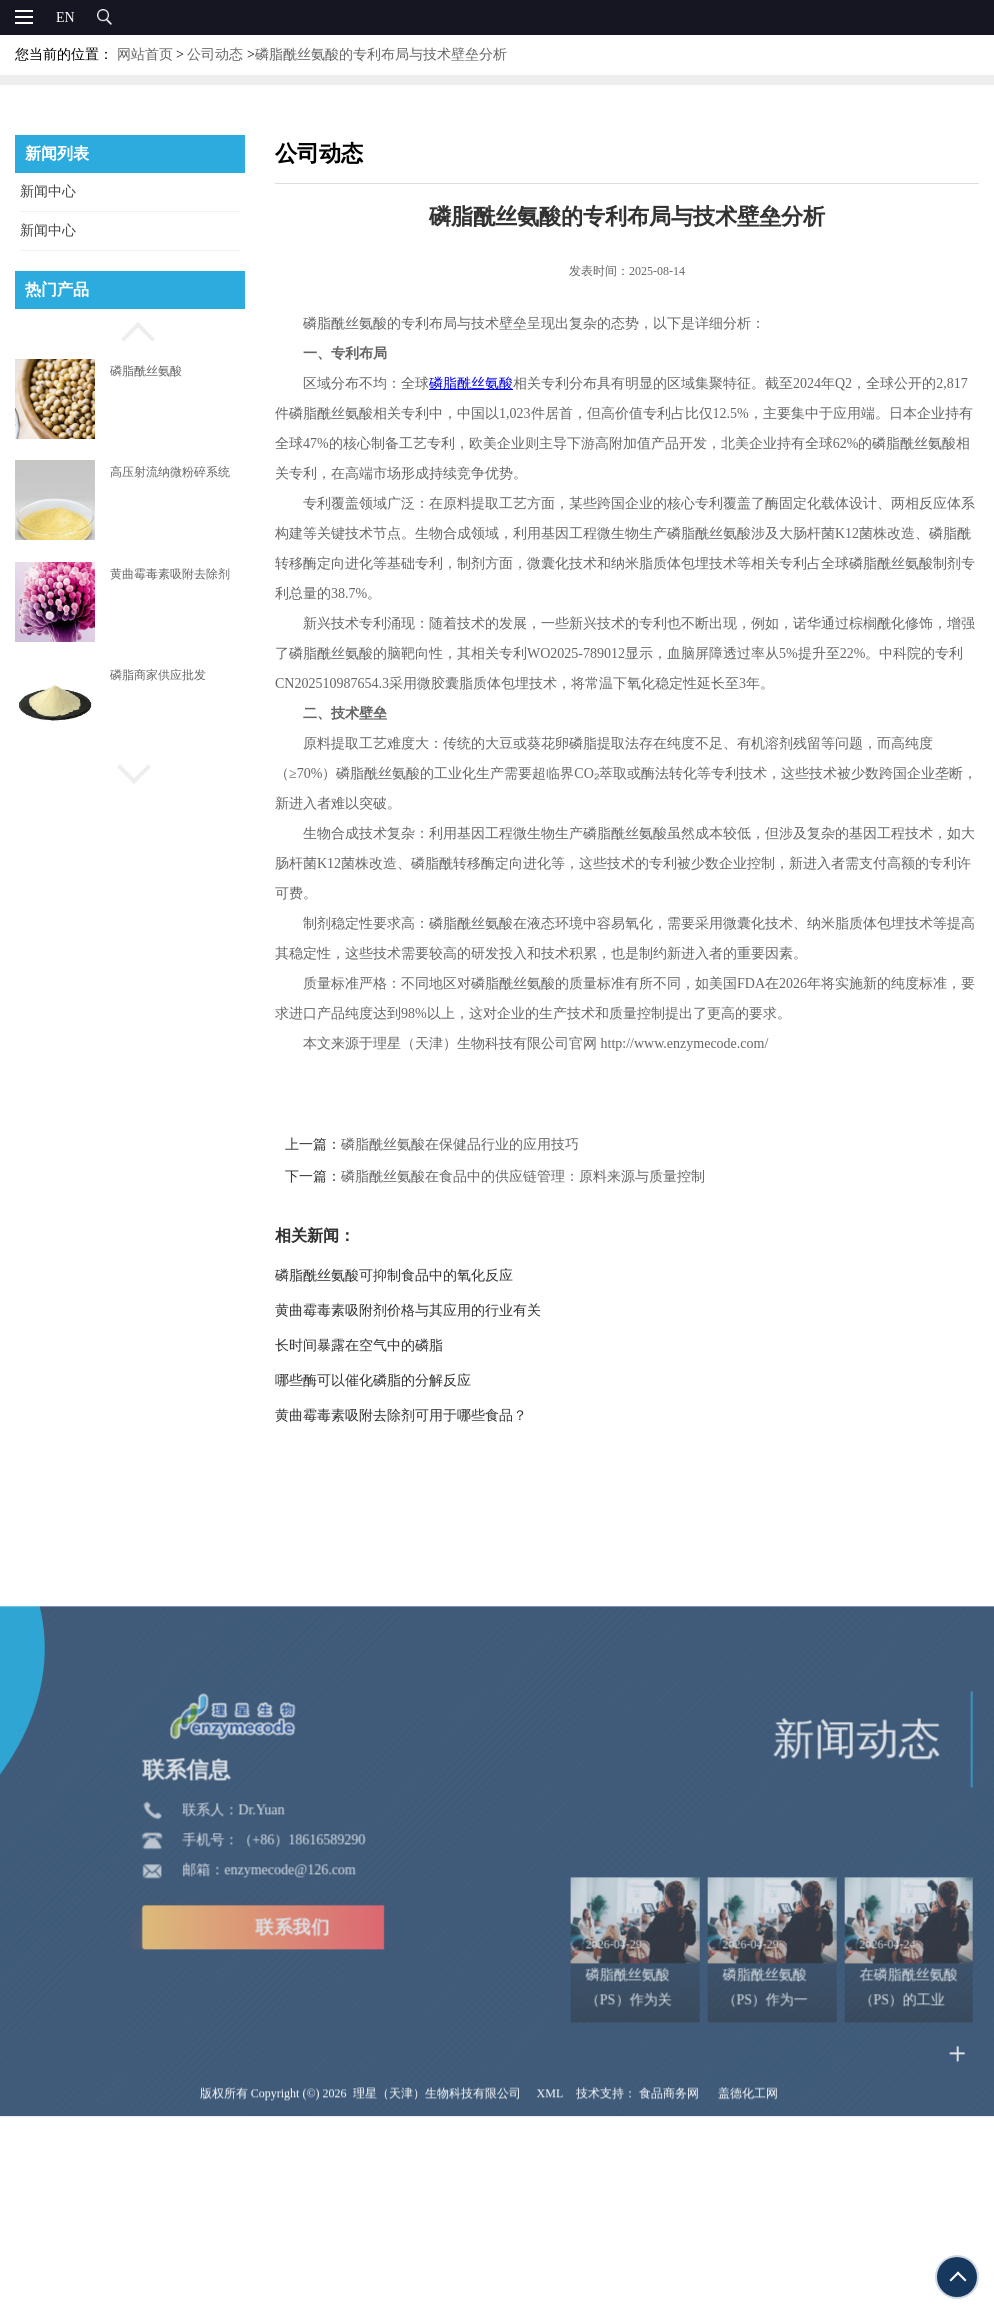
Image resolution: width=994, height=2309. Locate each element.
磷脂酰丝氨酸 (146, 371)
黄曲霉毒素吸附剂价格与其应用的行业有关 (442, 1310)
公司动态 (215, 54)
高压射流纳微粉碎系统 (170, 472)
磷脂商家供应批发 (158, 675)
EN (65, 17)
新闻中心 (48, 191)
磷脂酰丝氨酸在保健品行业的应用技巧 (494, 1144)
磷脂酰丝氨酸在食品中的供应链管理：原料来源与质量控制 (557, 1176)
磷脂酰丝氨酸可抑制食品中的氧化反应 (428, 1275)
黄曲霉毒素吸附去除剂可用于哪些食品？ (435, 1415)
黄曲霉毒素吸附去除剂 (170, 574)
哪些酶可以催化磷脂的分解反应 (407, 1380)
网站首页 (145, 54)
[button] (130, 329)
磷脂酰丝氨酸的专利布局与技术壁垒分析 (381, 54)
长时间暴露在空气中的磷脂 (393, 1345)
